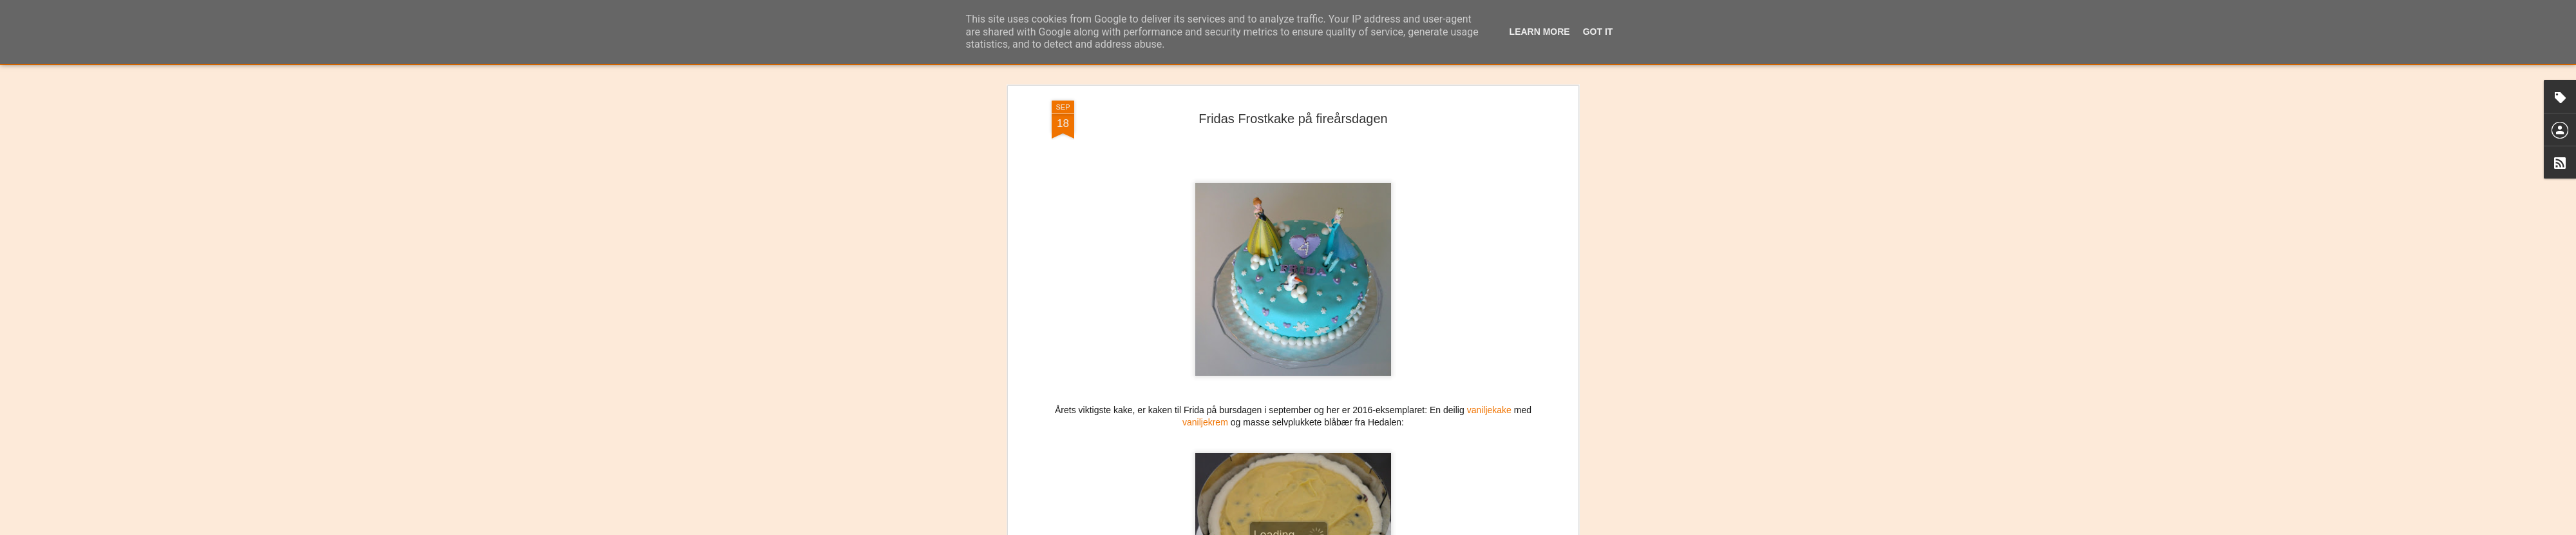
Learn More (1540, 31)
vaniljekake (1489, 318)
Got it (1598, 31)
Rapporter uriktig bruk (1369, 528)
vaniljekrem (1205, 331)
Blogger (1319, 528)
